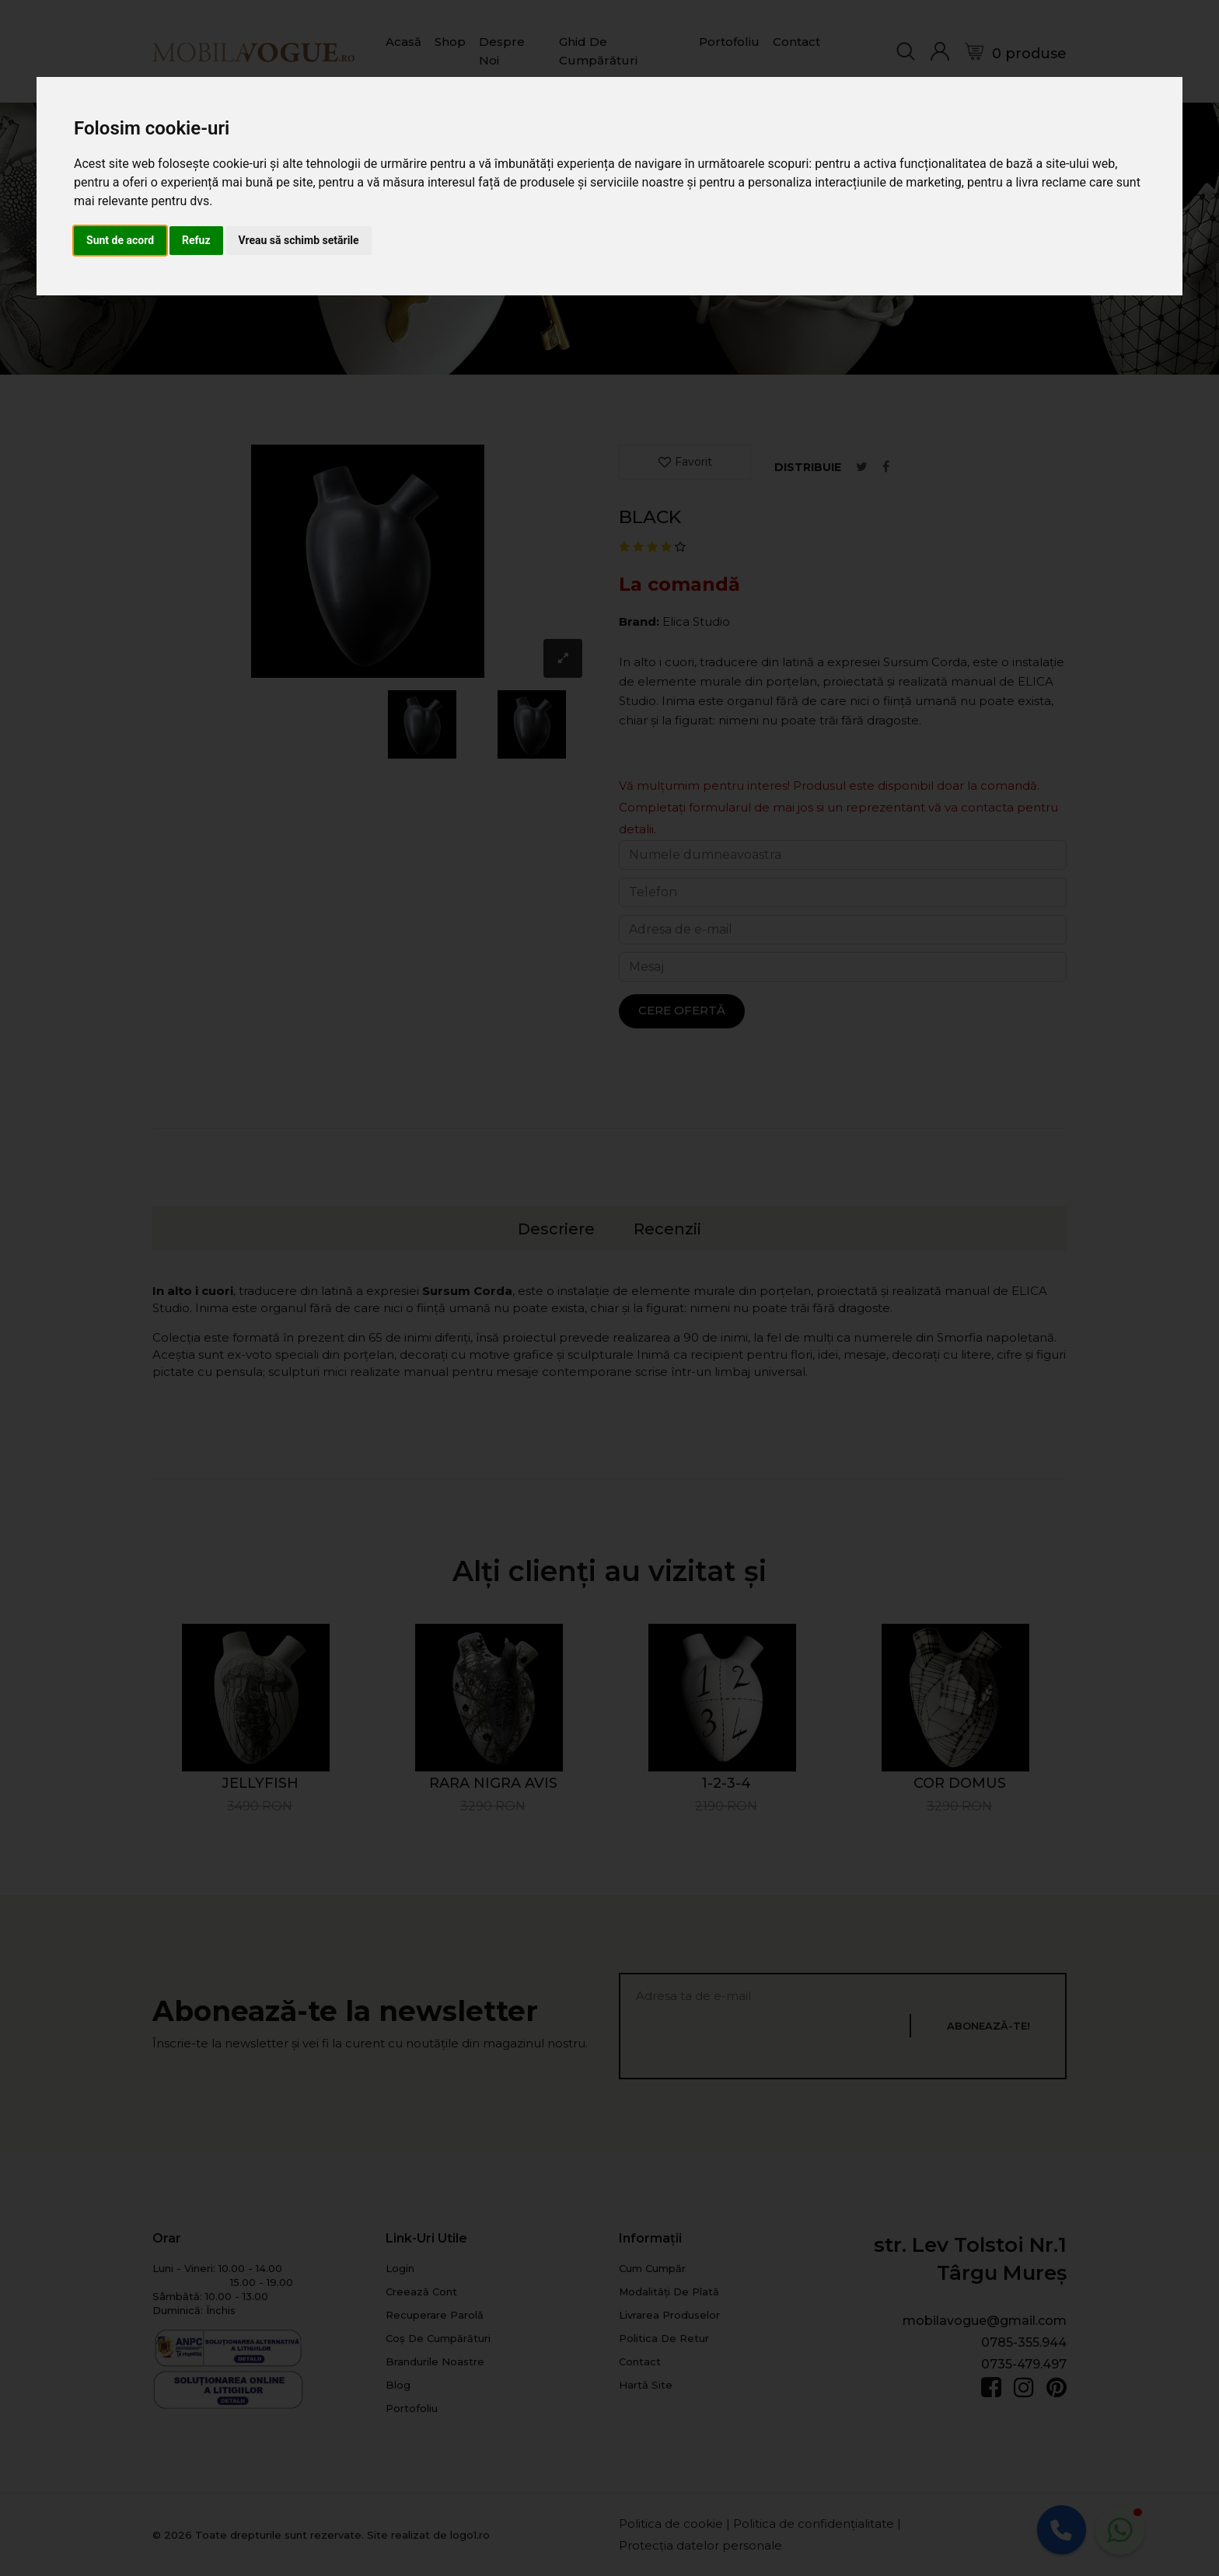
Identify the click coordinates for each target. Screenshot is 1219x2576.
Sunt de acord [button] (120, 240)
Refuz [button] (196, 240)
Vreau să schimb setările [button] (299, 240)
